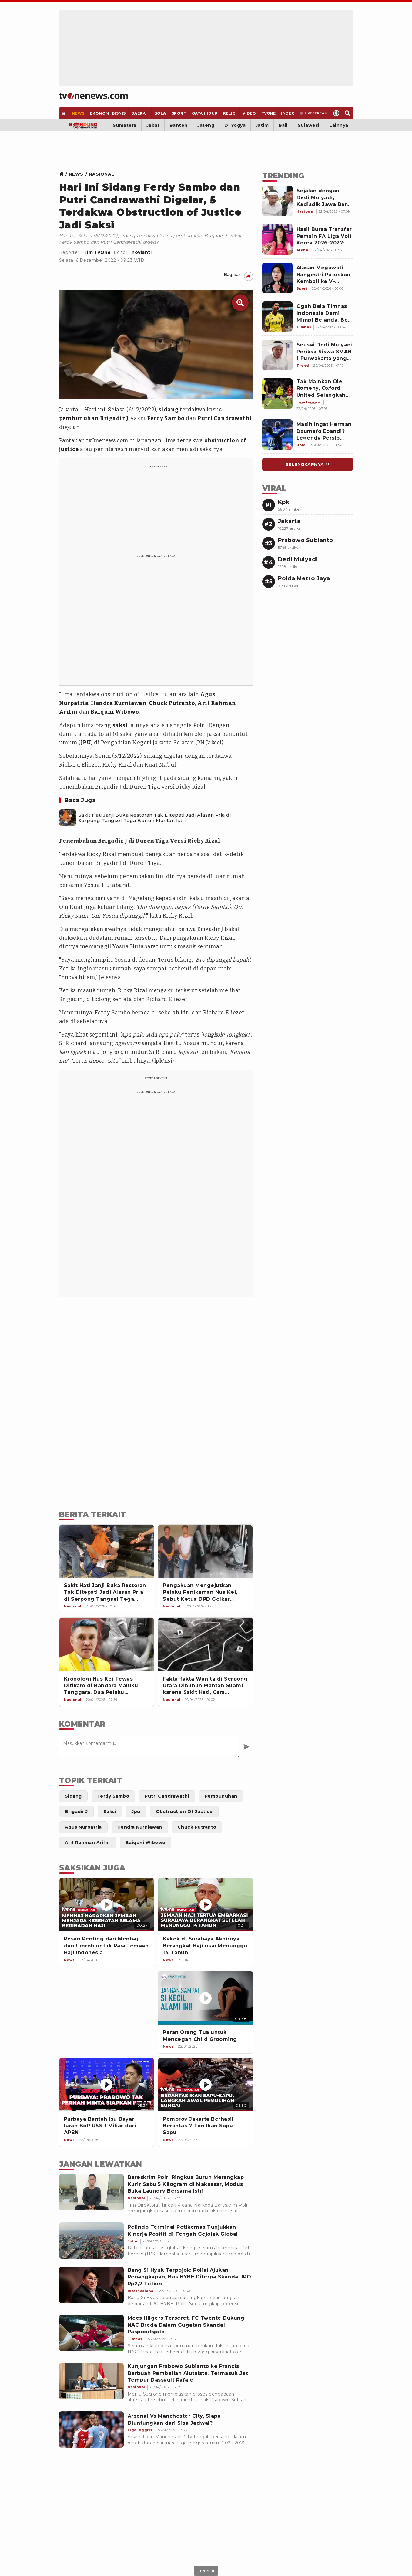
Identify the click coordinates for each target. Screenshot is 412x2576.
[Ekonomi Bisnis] (107, 113)
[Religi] (229, 113)
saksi (120, 725)
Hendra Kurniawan (118, 703)
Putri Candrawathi (224, 418)
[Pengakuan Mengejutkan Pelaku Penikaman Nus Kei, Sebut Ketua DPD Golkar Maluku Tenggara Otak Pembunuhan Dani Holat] (205, 1551)
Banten (178, 125)
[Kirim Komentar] (246, 1746)
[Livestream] (313, 113)
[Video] (249, 113)
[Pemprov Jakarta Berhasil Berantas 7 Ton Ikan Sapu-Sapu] (205, 2084)
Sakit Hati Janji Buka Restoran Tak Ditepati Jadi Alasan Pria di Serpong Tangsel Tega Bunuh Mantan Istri (155, 817)
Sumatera (124, 125)
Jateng (205, 125)
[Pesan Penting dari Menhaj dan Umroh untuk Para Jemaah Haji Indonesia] (106, 1904)
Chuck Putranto (172, 703)
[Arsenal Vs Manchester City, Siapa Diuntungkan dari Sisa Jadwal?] (91, 2429)
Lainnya (338, 125)
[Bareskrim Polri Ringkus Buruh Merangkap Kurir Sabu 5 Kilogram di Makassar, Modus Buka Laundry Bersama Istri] (91, 2192)
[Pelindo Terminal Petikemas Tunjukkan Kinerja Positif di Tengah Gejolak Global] (91, 2240)
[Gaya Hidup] (204, 113)
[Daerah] (140, 113)
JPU (86, 742)
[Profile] (336, 113)
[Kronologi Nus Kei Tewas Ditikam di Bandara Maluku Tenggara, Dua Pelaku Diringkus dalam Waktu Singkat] (106, 1644)
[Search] (347, 113)
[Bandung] (83, 125)
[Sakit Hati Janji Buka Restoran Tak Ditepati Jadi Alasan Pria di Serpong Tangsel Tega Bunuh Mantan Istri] (67, 817)
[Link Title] (63, 174)
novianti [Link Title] (142, 252)
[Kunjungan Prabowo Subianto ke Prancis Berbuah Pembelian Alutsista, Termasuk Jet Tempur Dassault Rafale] (91, 2381)
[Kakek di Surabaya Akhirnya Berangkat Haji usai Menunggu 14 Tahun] (205, 1904)
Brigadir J (114, 418)
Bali (283, 125)
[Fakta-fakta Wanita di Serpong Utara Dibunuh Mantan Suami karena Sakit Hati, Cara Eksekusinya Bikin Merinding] (205, 1644)
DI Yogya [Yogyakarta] (235, 125)
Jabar (153, 125)
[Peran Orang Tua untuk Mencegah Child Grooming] (205, 1998)
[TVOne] (268, 113)
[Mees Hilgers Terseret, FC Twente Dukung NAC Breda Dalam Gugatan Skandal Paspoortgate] (91, 2333)
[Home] (93, 96)
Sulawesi (309, 125)
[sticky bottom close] (206, 2571)
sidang (169, 409)
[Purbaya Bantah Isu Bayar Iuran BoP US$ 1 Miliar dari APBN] (106, 2084)
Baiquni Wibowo (115, 712)
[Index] (288, 113)
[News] (78, 113)
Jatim (262, 125)
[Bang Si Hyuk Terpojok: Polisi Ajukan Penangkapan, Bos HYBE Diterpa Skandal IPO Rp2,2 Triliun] (91, 2285)
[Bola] (160, 113)
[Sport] (179, 113)
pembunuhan (79, 418)
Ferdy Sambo (166, 418)
